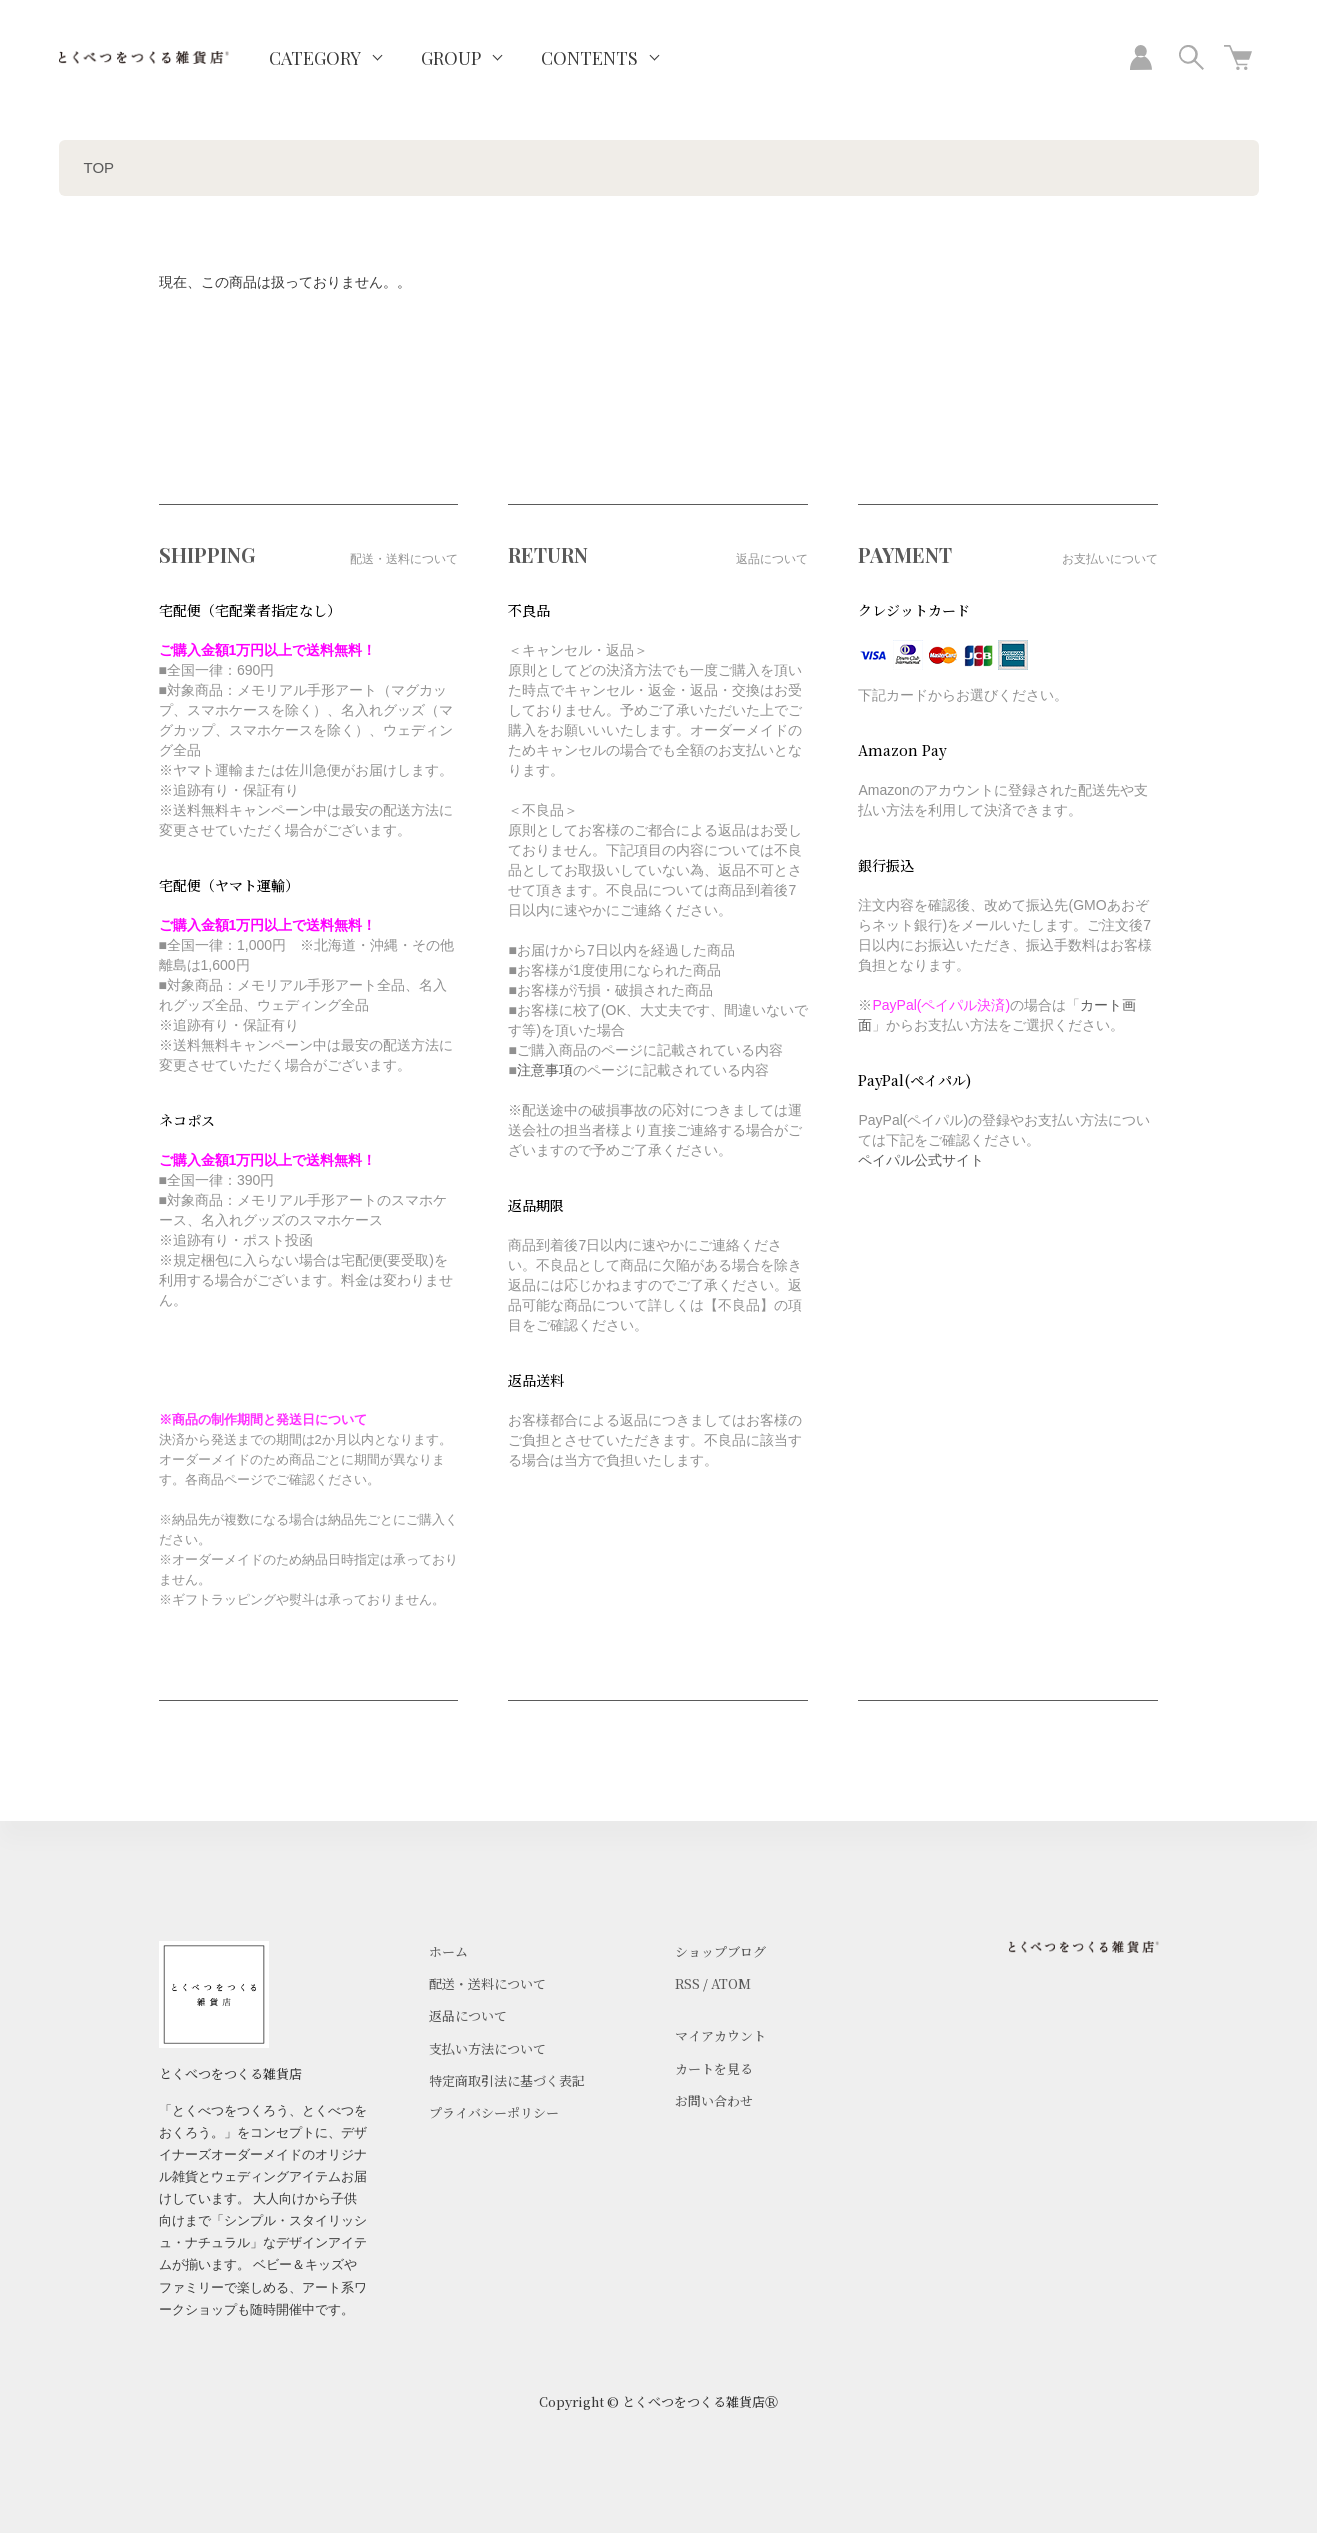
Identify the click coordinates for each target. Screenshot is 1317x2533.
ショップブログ (720, 1951)
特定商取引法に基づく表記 (507, 2080)
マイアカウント (720, 2035)
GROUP (451, 58)
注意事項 (545, 1070)
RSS (687, 1983)
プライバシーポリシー (494, 2112)
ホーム (448, 1951)
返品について (468, 2015)
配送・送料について (487, 1983)
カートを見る (714, 2068)
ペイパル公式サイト (921, 1160)
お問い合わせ (714, 2100)
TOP (99, 167)
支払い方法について (487, 2048)
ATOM (731, 1983)
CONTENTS (589, 58)
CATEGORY (315, 58)
